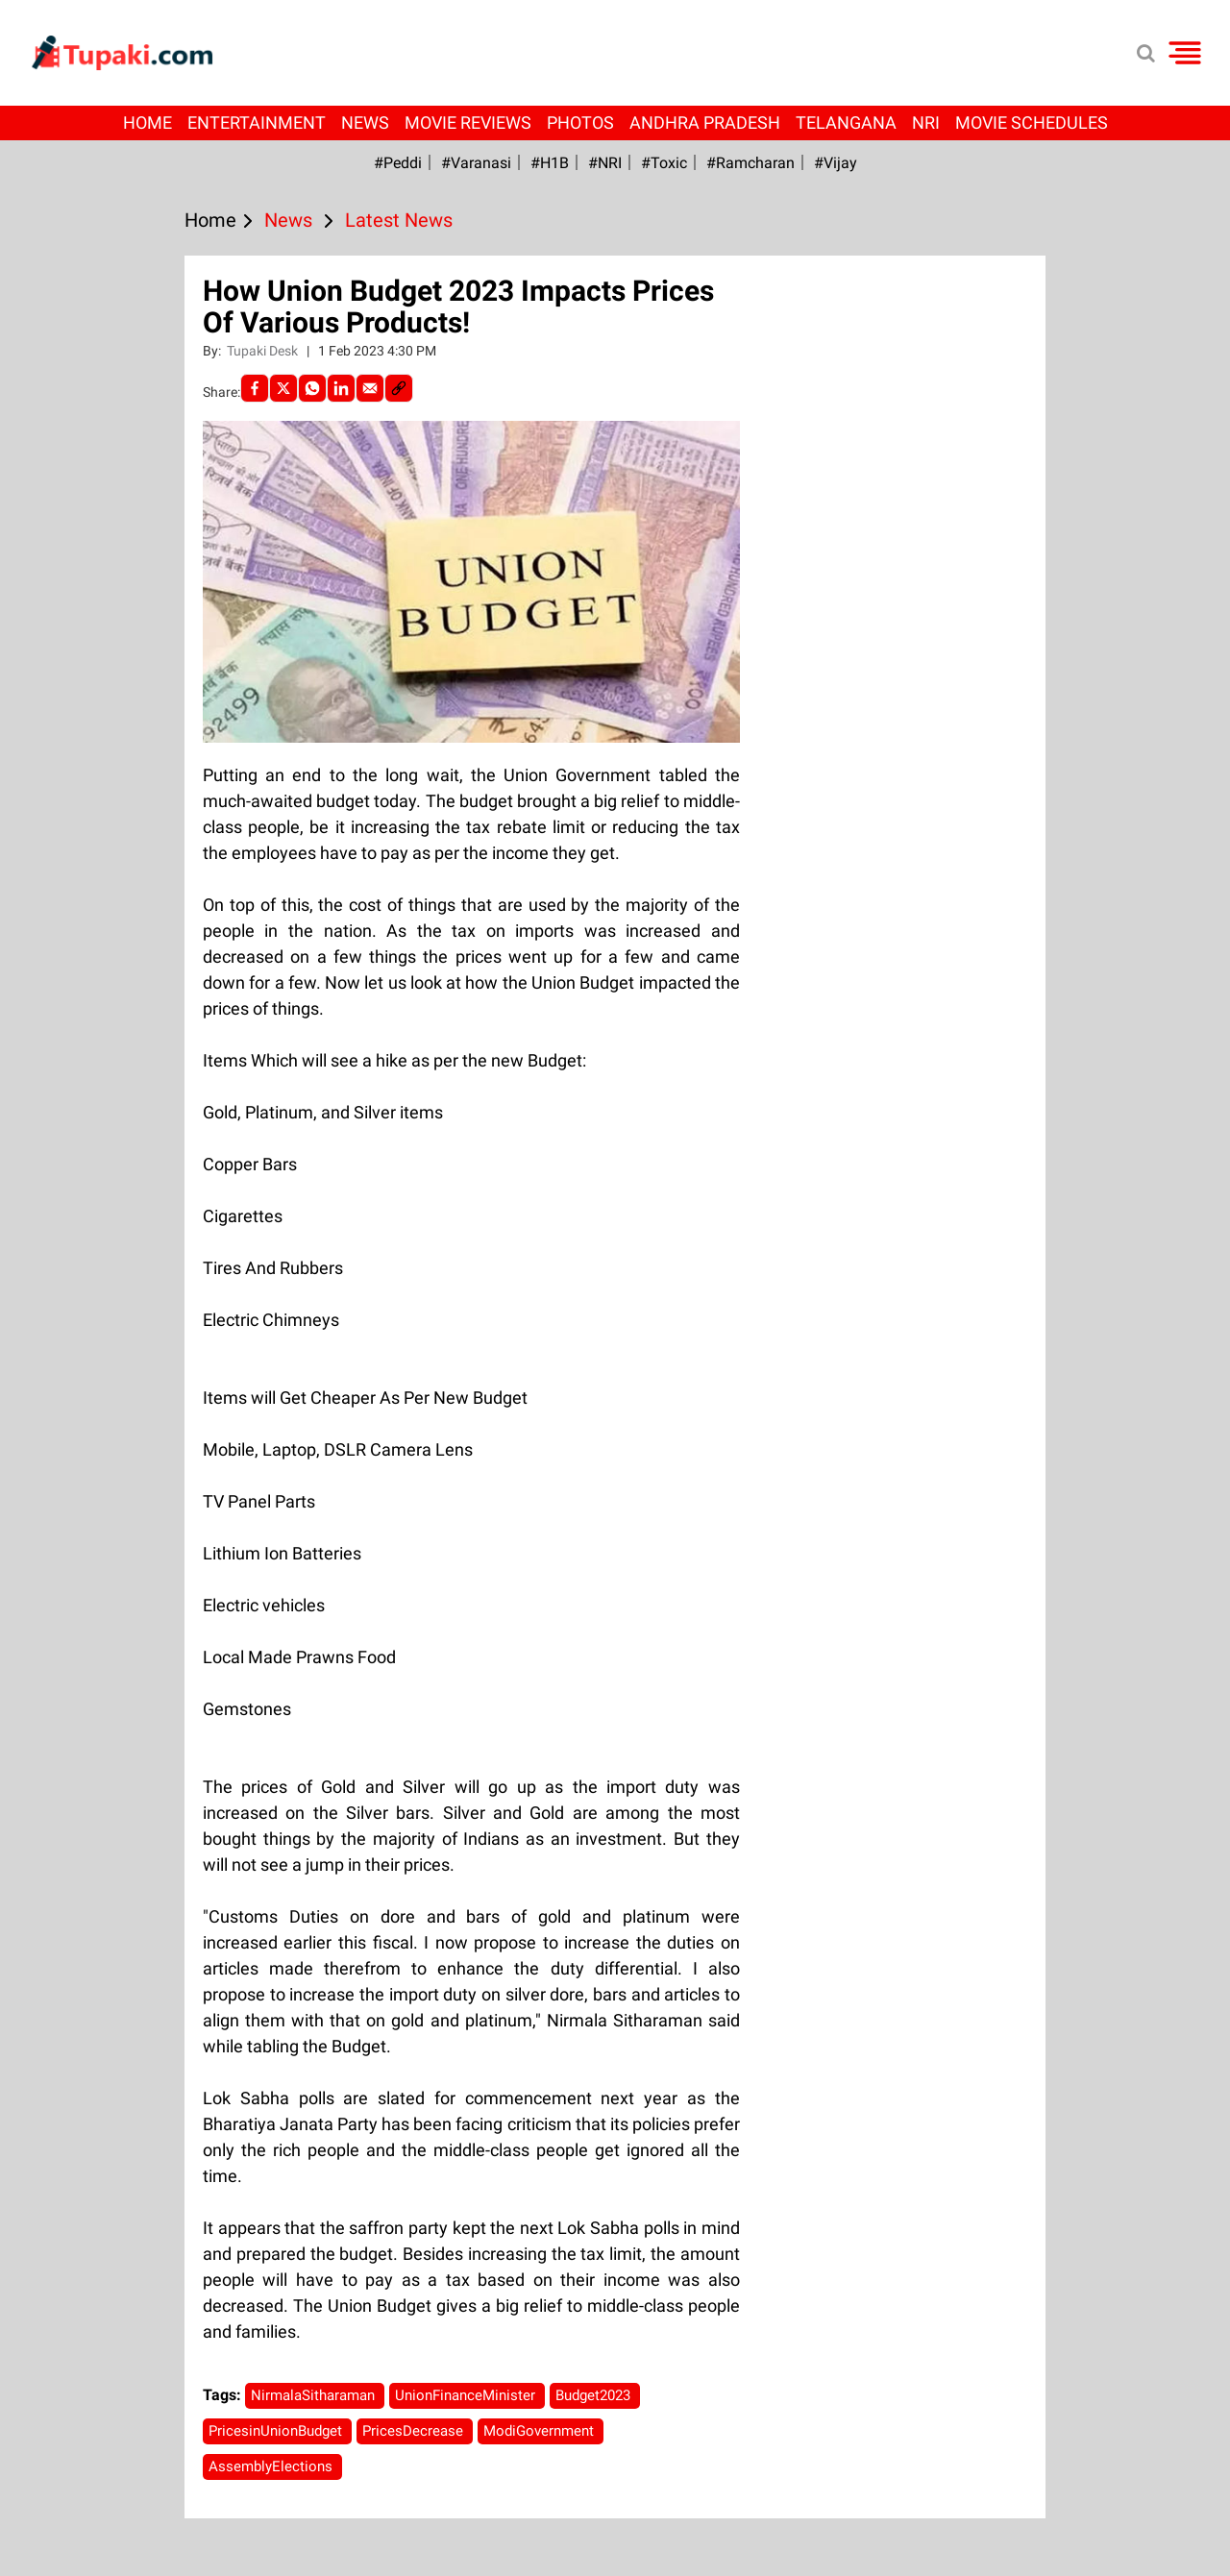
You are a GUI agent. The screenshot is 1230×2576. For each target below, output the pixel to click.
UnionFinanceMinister (467, 2395)
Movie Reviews (468, 122)
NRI (926, 122)
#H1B (549, 163)
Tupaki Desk (264, 350)
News (365, 122)
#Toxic (664, 163)
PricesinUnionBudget (277, 2431)
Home (147, 122)
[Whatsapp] (312, 388)
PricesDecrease (414, 2431)
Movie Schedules (1031, 122)
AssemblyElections (272, 2466)
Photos (580, 122)
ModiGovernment (540, 2431)
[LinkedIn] (341, 388)
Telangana (846, 122)
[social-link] (398, 388)
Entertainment (256, 122)
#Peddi (398, 163)
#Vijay (835, 163)
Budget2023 (594, 2395)
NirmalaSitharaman (315, 2395)
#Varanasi (476, 163)
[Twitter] (283, 388)
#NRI (605, 163)
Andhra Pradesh (704, 122)
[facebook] (254, 388)
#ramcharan (750, 163)
